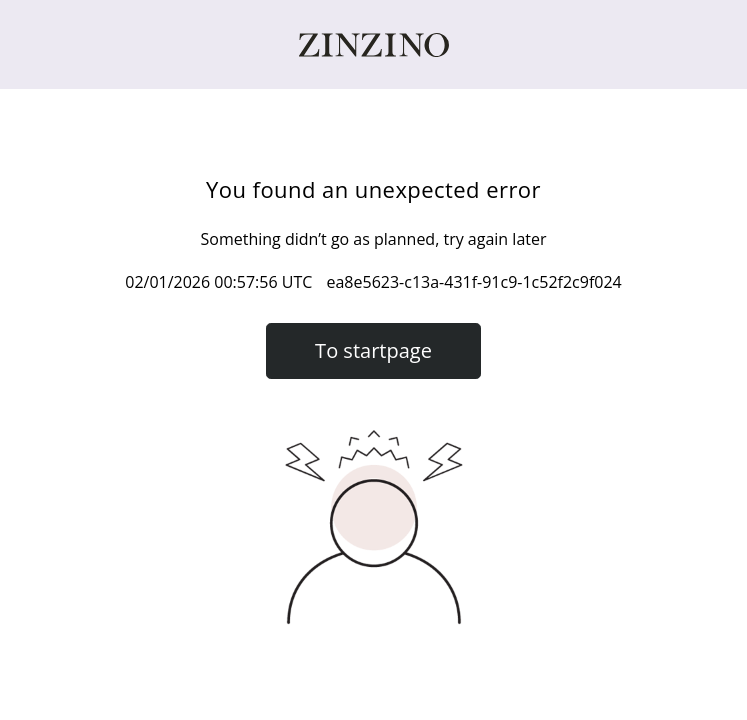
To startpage (373, 350)
